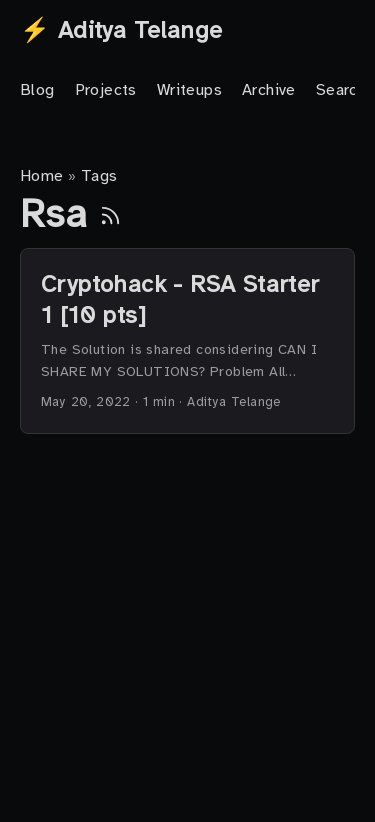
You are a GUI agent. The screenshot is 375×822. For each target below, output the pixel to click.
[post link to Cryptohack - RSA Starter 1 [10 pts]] (187, 341)
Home (42, 176)
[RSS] (110, 214)
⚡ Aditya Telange (121, 30)
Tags (99, 176)
